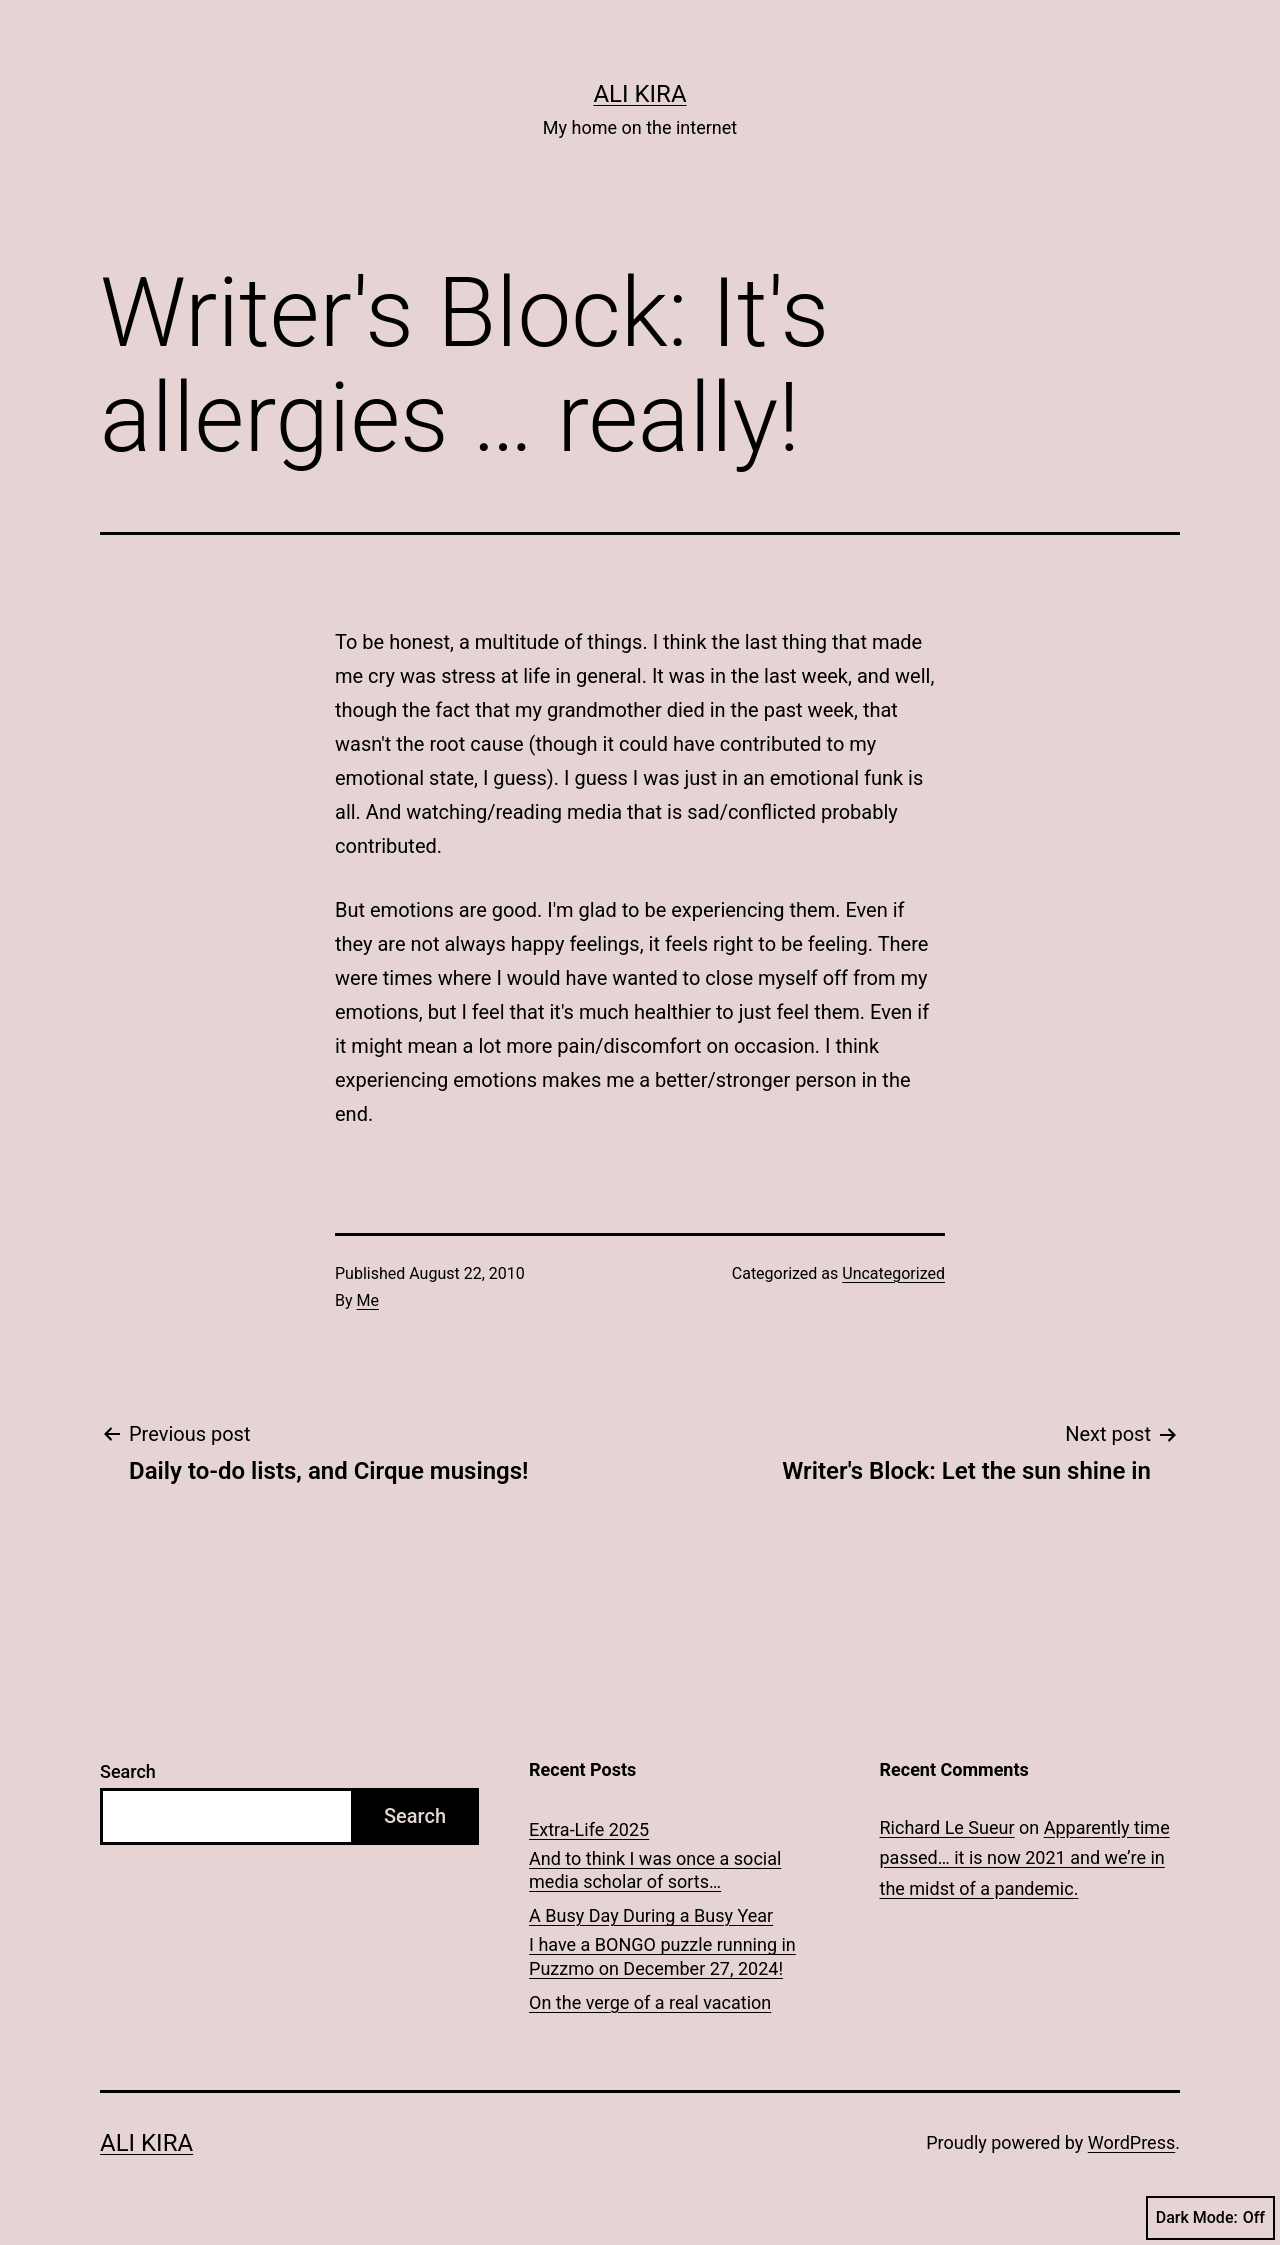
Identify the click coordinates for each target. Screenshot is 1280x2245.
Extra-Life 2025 (589, 1829)
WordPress (1131, 2142)
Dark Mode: (1210, 2218)
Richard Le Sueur (947, 1827)
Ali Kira (639, 94)
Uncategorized (893, 1273)
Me (368, 1300)
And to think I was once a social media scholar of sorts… (655, 1870)
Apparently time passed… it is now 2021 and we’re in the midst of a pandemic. (1025, 1858)
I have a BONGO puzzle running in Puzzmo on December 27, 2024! (662, 1956)
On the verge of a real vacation (650, 2002)
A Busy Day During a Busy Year (651, 1915)
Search (128, 1771)
